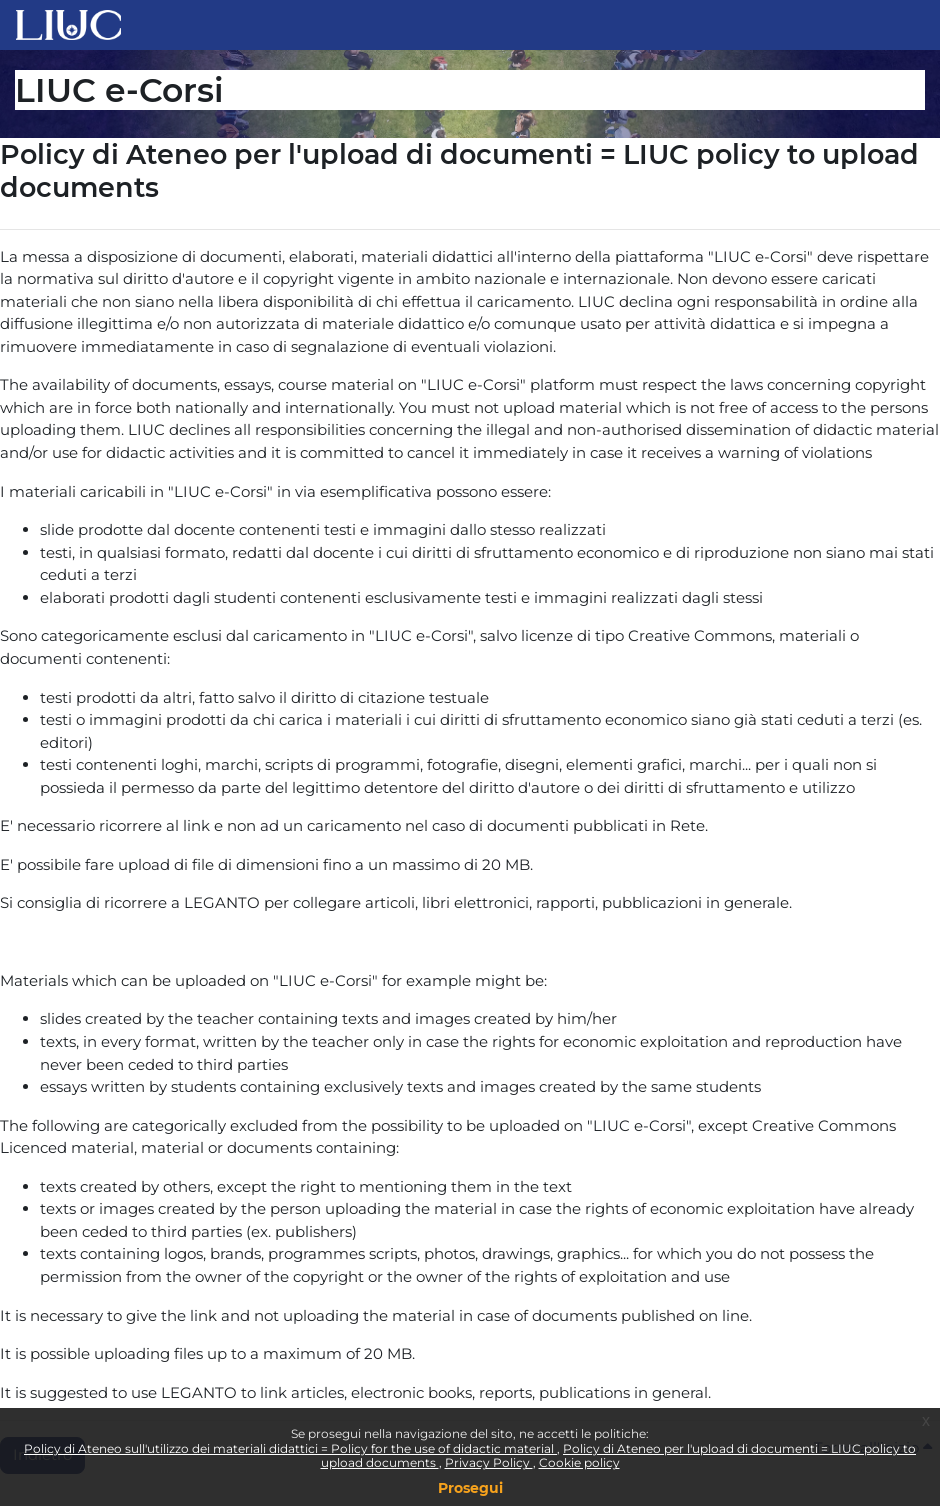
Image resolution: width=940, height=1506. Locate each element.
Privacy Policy (489, 1462)
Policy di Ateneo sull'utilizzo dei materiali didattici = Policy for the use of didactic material (290, 1448)
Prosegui (470, 1488)
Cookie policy (579, 1462)
